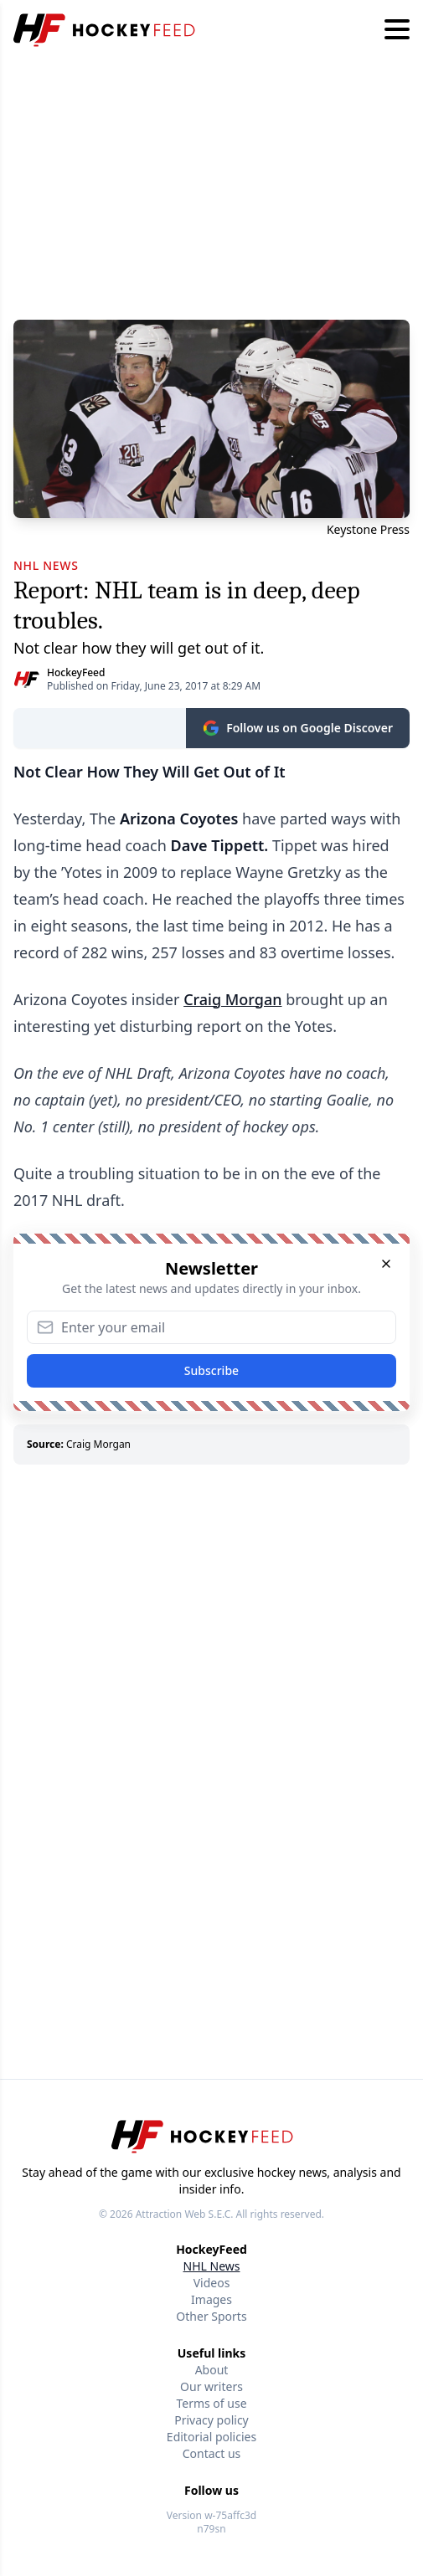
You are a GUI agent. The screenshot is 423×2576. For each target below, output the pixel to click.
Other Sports (211, 2316)
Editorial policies (211, 2437)
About (212, 2370)
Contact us (212, 2453)
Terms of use (211, 2403)
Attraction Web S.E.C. (185, 2214)
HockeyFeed (76, 672)
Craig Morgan (232, 999)
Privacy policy (211, 2420)
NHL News (211, 2266)
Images (211, 2299)
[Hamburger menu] (397, 30)
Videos (211, 2283)
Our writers (211, 2386)
